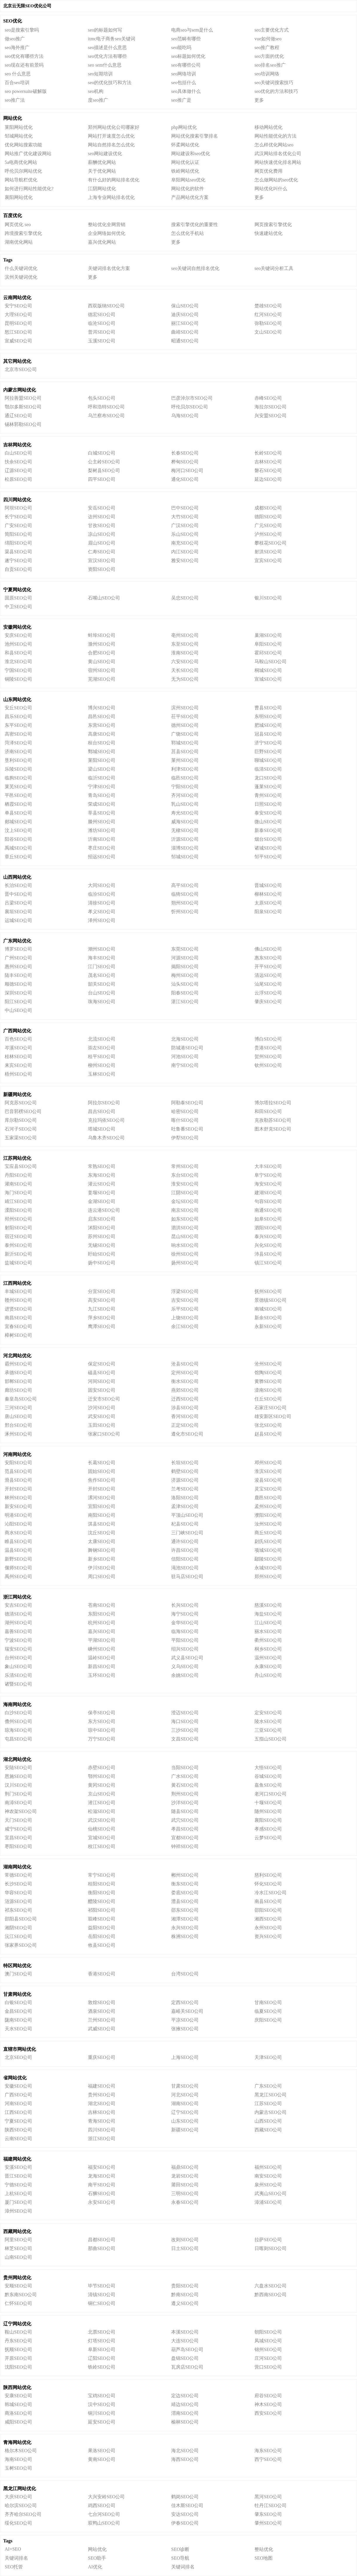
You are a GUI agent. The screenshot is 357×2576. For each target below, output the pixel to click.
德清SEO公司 (18, 1613)
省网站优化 (15, 2077)
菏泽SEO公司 (18, 742)
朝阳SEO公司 (268, 2331)
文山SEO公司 (268, 332)
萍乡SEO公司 (101, 1317)
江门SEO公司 (101, 966)
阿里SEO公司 (18, 2239)
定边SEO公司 (185, 2395)
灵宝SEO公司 (268, 1488)
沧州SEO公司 (268, 1363)
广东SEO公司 (268, 2085)
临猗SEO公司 (185, 894)
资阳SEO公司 (101, 569)
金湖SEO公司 (101, 1201)
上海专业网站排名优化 (111, 197)
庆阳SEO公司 (268, 2019)
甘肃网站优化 (17, 1994)
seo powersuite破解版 (26, 91)
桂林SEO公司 (18, 1056)
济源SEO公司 (185, 1480)
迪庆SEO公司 (185, 314)
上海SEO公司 (185, 2057)
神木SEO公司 (268, 2404)
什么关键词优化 (21, 268)
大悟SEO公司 (268, 1767)
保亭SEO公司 (101, 1712)
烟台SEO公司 (268, 839)
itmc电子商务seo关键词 (111, 38)
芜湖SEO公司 (101, 679)
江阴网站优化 (102, 188)
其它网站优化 (17, 361)
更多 (259, 100)
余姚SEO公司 (185, 1675)
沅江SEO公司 (18, 1936)
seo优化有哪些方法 (24, 56)
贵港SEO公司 (268, 1047)
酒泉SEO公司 (101, 2011)
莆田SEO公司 (185, 2184)
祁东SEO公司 (18, 1910)
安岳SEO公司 (101, 507)
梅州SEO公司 (185, 975)
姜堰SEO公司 (101, 1192)
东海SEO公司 (101, 1175)
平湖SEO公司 (101, 1640)
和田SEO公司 (268, 1111)
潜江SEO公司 (101, 1802)
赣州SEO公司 (18, 1300)
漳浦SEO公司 (268, 2202)
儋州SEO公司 (18, 1721)
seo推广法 (15, 100)
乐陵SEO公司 (18, 769)
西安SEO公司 (268, 2413)
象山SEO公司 (18, 1666)
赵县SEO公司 (268, 1433)
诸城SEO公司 (268, 847)
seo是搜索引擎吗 (22, 29)
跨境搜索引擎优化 (23, 233)
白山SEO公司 (18, 452)
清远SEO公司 (268, 975)
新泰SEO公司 (268, 830)
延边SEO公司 (268, 479)
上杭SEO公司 (18, 2193)
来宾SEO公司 (18, 1065)
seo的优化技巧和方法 (109, 82)
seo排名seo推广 (270, 65)
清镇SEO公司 (101, 2294)
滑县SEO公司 (18, 1480)
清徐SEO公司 (101, 902)
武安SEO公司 (101, 1416)
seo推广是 (181, 100)
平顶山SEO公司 (187, 1515)
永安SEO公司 (101, 2202)
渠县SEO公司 (18, 551)
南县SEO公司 (268, 1901)
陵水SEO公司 (268, 1721)
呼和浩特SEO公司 (106, 406)
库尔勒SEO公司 (21, 1120)
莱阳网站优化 (19, 127)
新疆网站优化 (17, 1094)
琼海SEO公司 (18, 1730)
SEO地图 (263, 2558)
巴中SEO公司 (185, 507)
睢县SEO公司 (18, 1541)
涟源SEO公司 (18, 1901)
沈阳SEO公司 (18, 2366)
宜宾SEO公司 (268, 560)
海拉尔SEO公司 (270, 406)
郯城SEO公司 (18, 821)
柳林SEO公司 (268, 894)
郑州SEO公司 (268, 1576)
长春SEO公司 (185, 452)
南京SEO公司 (185, 1210)
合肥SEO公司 (101, 652)
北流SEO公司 (101, 1038)
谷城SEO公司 (268, 1776)
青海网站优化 (17, 2442)
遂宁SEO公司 (18, 560)
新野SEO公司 (18, 1558)
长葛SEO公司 (101, 1462)
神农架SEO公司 (21, 1811)
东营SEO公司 (101, 725)
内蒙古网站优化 (19, 389)
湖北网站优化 (17, 1759)
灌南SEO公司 (18, 1183)
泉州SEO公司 (268, 2184)
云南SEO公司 (18, 2138)
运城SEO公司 (18, 920)
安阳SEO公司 (18, 1462)
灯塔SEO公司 (101, 2340)
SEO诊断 (180, 2549)
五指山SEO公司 (270, 1738)
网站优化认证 (185, 162)
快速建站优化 (268, 233)
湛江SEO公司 (185, 1001)
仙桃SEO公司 (101, 1828)
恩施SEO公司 (18, 1776)
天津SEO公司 (268, 2057)
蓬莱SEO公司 (268, 786)
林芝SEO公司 (18, 2248)
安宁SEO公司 (18, 305)
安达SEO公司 (185, 2514)
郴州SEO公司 (185, 1875)
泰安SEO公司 (268, 812)
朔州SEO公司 (185, 902)
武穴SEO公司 (185, 1820)
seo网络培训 (183, 73)
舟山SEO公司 (268, 1675)
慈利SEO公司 (268, 1875)
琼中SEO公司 (101, 1730)
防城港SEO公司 (187, 1047)
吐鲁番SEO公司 (187, 1128)
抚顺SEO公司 (18, 2349)
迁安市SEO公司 (104, 1398)
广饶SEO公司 (185, 733)
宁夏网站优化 (17, 589)
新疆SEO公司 (185, 2129)
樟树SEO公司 (18, 1335)
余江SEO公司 (185, 1326)
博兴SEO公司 (101, 707)
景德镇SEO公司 (270, 1300)
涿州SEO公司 (18, 1433)
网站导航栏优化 (21, 179)
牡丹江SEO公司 (270, 2505)
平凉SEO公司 (185, 2019)
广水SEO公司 (185, 1776)
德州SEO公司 (185, 725)
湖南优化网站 (19, 242)
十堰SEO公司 (268, 1802)
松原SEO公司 (18, 479)
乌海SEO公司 (185, 415)
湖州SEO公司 (18, 1622)
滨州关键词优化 (21, 277)
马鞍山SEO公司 (270, 661)
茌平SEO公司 (185, 716)
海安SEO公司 (268, 1183)
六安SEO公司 (185, 661)
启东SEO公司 (101, 1218)
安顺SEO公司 (18, 2285)
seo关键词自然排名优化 (195, 268)
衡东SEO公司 (185, 1883)
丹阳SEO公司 (18, 1175)
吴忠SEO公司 (185, 597)
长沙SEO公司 (18, 1883)
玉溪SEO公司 (101, 340)
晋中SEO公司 (18, 894)
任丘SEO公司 (268, 1398)
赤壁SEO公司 (101, 1767)
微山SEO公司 (268, 821)
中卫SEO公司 (18, 606)
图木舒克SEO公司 (272, 1128)
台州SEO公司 (18, 1657)
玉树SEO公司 (18, 2468)
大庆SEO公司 (18, 2496)
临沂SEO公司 (101, 777)
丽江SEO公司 (185, 323)
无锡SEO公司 (101, 1245)
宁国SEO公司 (18, 670)
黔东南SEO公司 (21, 2294)
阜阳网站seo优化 (188, 179)
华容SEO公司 (18, 1892)
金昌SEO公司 (18, 2011)
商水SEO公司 (18, 1532)
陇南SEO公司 (18, 2019)
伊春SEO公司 (185, 2522)
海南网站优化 (17, 1704)
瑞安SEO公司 (18, 1648)
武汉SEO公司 (101, 1820)
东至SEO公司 (185, 644)
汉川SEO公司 (18, 1785)
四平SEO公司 (101, 479)
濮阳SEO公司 (268, 1515)
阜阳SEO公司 (268, 644)
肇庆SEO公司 (268, 1001)
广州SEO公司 (18, 957)
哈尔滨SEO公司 (21, 2505)
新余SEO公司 (268, 1317)
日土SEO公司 (185, 2248)
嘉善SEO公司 (18, 1631)
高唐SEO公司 (101, 733)
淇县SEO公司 (101, 1523)
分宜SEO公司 (101, 1291)
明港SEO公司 (18, 1515)
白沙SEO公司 (18, 1712)
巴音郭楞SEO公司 (23, 1111)
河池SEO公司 (185, 1056)
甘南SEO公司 (268, 2002)
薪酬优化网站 (102, 162)
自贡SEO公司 (18, 569)
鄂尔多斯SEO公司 (23, 406)
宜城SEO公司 (101, 1837)
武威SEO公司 (101, 2028)
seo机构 (95, 91)
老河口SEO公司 (270, 1793)
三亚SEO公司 (268, 1730)
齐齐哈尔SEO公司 (23, 2514)
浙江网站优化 (17, 1596)
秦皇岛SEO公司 (21, 1398)
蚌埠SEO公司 (101, 635)
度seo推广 (98, 100)
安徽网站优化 (17, 627)
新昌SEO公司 (101, 1666)
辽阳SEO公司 (101, 2358)
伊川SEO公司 (101, 1567)
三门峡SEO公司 (187, 1532)
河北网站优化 (17, 1355)
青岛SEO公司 (101, 795)
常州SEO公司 (185, 1166)
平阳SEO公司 (185, 1640)
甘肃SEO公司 (185, 2085)
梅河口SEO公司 (187, 470)
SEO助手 (97, 2558)
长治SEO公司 (18, 885)
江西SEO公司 (18, 2112)
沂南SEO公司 (101, 839)
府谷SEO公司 (268, 2395)
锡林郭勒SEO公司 (23, 424)
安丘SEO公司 (18, 707)
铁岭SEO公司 (101, 2366)
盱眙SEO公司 (101, 1253)
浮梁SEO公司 (185, 1291)
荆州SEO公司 (185, 1793)
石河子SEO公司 (21, 1128)
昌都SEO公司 (101, 2239)
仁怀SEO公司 (18, 2303)
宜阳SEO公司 (101, 1506)
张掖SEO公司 (185, 2028)
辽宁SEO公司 (185, 2112)
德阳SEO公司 (268, 516)
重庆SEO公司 (101, 2057)
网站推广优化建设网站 (28, 153)
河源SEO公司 (185, 957)
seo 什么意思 (18, 73)
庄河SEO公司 (268, 2358)
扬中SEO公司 (101, 1262)
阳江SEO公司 (18, 1001)
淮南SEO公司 (185, 652)
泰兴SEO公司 (268, 1236)
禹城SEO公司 (18, 847)
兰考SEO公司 (185, 1488)
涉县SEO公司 (185, 1407)
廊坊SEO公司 (18, 1390)
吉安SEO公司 (185, 1300)
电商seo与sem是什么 (192, 29)
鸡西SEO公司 (101, 2505)
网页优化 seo (18, 224)
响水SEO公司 (185, 1245)
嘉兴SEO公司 (101, 1631)
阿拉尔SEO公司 (104, 1102)
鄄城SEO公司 (101, 751)
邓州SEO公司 (268, 1462)
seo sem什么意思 (105, 65)
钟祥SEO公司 (185, 1846)
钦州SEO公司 (268, 1065)
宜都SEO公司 (185, 1837)
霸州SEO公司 (18, 1363)
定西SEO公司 (185, 2002)
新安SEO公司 (18, 1506)
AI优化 (95, 2566)
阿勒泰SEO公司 (187, 1102)
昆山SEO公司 (185, 1236)
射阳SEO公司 (18, 1227)
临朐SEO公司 (18, 777)
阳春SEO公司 (185, 992)
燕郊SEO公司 (185, 1390)
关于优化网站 (102, 171)
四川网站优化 (17, 499)
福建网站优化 (17, 2159)
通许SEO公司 (185, 1541)
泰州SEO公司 (18, 1245)
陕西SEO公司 (18, 2129)
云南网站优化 (17, 297)
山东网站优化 (17, 699)
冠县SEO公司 (268, 733)
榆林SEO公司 (185, 2421)
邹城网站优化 (19, 136)
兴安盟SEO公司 (270, 415)
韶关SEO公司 (101, 984)
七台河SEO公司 (104, 2514)
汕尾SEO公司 (268, 984)
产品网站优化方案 (190, 197)
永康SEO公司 (268, 1666)
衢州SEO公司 (268, 1640)
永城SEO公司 (268, 1567)
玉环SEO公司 (101, 1675)
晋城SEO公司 (268, 885)
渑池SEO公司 (185, 1567)
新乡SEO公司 (101, 1558)
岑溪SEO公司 (18, 1047)
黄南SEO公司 (101, 2459)
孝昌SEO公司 (185, 1828)
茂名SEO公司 (101, 975)
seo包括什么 (183, 82)
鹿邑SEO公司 (268, 1497)
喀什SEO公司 (185, 1120)
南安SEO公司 (268, 2175)
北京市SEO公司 (21, 369)
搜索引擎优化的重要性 (194, 224)
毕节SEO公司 (101, 2285)
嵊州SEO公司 (101, 1648)
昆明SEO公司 (18, 323)
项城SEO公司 (268, 1550)
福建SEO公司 (101, 2085)
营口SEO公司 (268, 2366)
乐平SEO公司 (185, 1308)
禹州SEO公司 (18, 1576)
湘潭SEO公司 (185, 1918)
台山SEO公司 (101, 992)
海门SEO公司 (18, 1192)
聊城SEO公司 (268, 760)
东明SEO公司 (268, 716)
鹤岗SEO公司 (185, 2496)
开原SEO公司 (18, 2358)
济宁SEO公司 (268, 742)
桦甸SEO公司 (185, 461)
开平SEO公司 (268, 966)
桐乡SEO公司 (268, 1648)
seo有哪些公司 (186, 65)
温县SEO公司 (18, 1550)
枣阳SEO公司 (18, 1846)
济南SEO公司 (18, 751)
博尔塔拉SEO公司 (272, 1102)
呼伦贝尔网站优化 (23, 171)
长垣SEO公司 (185, 1462)
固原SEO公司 (18, 597)
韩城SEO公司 (18, 2404)
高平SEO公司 (185, 885)
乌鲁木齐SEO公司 (106, 1137)
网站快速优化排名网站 (277, 162)
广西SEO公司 (18, 2094)
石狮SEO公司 (101, 2193)
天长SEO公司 (185, 670)
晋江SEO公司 (18, 2175)
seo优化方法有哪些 (107, 56)
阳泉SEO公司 (268, 911)
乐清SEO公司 (18, 1675)
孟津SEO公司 (185, 1506)
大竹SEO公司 (185, 516)
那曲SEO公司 (101, 2248)
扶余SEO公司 (18, 461)
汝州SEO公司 (268, 1523)
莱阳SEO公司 (101, 760)
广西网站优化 (17, 1030)
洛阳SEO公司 (185, 1497)
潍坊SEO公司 (101, 830)
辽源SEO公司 (18, 470)
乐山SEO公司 (185, 534)
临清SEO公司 (268, 769)
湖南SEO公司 (185, 2103)
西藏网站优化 (17, 2231)
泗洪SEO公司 (185, 1227)
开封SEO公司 (18, 1488)
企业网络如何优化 (106, 233)
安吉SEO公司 (18, 1605)
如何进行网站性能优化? (29, 188)
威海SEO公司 (185, 821)
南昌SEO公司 (18, 1317)
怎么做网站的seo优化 (276, 179)
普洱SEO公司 (101, 332)
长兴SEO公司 (185, 1605)
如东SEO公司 (185, 1218)
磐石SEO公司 (268, 470)
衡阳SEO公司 (101, 1892)
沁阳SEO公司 (18, 1523)
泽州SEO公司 (101, 920)
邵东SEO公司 (185, 1910)
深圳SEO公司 (18, 992)
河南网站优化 (17, 1454)
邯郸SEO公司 (18, 1381)
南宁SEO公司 (185, 1065)
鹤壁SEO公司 (185, 1471)
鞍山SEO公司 (18, 2331)
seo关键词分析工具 (273, 268)
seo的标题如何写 (105, 29)
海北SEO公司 (185, 2450)
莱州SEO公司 (185, 760)
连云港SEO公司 (104, 1210)
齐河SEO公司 (185, 795)
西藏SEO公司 (268, 2129)
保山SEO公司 (185, 305)
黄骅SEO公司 (268, 1381)
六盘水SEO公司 (270, 2285)
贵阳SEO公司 (185, 2285)
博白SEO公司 (268, 1038)
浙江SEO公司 (101, 2138)
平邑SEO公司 (18, 795)
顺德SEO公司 (18, 984)
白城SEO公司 (101, 452)
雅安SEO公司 (185, 560)
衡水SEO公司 (185, 1381)
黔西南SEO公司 (270, 2294)
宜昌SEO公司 (18, 1837)
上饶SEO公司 (185, 1317)
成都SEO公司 (268, 507)
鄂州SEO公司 (101, 1776)
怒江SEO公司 (18, 332)
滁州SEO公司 (101, 644)
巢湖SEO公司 (268, 635)
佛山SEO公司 (268, 949)
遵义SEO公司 (185, 2303)
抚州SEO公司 (268, 1291)
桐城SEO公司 (268, 670)
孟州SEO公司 (268, 1506)
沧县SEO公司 (185, 1363)
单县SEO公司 (18, 812)
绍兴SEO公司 (185, 1648)
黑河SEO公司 (268, 2496)
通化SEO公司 (185, 479)
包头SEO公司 (101, 398)
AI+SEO (13, 2548)
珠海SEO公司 (101, 1001)
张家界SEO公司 (21, 1945)
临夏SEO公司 (268, 2011)
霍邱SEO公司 (268, 652)
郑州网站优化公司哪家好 (113, 127)
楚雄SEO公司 (268, 305)
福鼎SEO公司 (185, 2167)
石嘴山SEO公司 (104, 597)
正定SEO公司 (185, 1425)
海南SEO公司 (18, 2459)
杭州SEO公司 (101, 1622)
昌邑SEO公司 (101, 716)
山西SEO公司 (268, 2121)
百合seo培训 (17, 82)
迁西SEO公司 (185, 1398)
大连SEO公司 (185, 2340)
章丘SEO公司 (18, 856)
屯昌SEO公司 (18, 1738)
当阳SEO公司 (185, 1767)
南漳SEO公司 (18, 1802)
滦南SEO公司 (268, 1390)
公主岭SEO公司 (104, 461)
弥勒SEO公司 (268, 323)
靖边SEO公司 (185, 2404)
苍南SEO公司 (101, 1605)
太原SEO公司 (268, 902)
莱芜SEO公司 (18, 786)
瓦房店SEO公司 (187, 2366)
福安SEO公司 (101, 2167)
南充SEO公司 (185, 542)
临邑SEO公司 (185, 777)
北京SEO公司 (18, 2057)
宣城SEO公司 (268, 679)
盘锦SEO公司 (185, 2358)
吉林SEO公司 (268, 461)
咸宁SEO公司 (18, 1828)
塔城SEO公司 (101, 1128)
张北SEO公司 (268, 1425)
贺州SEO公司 (268, 1056)
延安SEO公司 (101, 2421)
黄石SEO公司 (185, 1785)
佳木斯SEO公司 (187, 2505)
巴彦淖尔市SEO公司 (192, 398)
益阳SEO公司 (101, 1927)
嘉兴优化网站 (102, 242)
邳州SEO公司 (18, 1218)
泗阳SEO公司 (268, 1227)
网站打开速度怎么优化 (111, 136)
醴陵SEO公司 (101, 1901)
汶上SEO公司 (18, 830)
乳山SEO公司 (185, 804)
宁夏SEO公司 (18, 2121)
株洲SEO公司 (185, 1936)
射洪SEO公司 (268, 551)
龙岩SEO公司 (185, 2175)
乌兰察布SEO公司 (106, 415)
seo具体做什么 (186, 91)
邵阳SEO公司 (268, 1910)
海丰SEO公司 (101, 957)
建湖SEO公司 (268, 1192)
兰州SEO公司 (101, 2019)
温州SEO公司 (268, 1657)
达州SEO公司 (101, 516)
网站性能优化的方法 (275, 136)
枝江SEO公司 (101, 1846)
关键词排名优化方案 (109, 268)
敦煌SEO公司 (101, 2002)
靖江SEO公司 (18, 1201)
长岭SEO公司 (268, 452)
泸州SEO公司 (268, 534)
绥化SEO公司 (18, 2522)
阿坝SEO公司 (18, 507)
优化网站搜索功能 (23, 144)
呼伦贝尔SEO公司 (189, 406)
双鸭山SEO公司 (104, 2522)
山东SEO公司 (185, 2121)
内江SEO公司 (185, 551)
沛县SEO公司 (268, 1253)
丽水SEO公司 (268, 1631)
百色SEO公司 (18, 1038)
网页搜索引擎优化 (273, 224)
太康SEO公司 (101, 1541)
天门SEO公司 (18, 1820)
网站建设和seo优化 (190, 153)
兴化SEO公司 (268, 1245)
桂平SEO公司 (101, 1056)
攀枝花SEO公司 (270, 542)
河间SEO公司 (101, 1381)
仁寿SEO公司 (101, 551)
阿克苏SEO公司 (21, 1102)
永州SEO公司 (268, 1927)
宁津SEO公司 (101, 786)
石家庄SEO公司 (270, 1407)
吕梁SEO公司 (18, 902)
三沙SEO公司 (185, 1730)
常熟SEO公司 (101, 1166)
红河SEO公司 (268, 314)
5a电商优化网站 (21, 162)
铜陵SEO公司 (18, 679)
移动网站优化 (268, 127)
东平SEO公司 (18, 725)
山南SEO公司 (18, 2257)
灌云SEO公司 (101, 1183)
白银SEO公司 (18, 2002)
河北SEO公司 (185, 2094)
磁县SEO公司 (101, 1372)
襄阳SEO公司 (268, 1820)
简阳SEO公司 (18, 534)
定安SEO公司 (268, 1712)
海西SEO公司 (185, 2459)
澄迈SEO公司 (185, 1712)
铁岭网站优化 (185, 171)
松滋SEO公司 (101, 1811)
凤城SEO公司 (268, 2340)
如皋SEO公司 (268, 1218)
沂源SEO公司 (185, 839)
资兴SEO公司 (268, 1936)
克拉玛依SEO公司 (106, 1120)
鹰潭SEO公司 (101, 1326)
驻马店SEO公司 (187, 1576)
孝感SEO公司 (268, 1828)
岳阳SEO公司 (101, 1936)
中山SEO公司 (18, 1010)
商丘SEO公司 (268, 1532)
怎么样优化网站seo (273, 144)
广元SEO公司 (268, 525)
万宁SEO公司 (101, 1738)
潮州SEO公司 (101, 949)
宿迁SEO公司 (18, 1236)
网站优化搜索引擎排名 (194, 136)
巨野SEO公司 (268, 751)
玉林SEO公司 (101, 1074)
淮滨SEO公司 (268, 1471)
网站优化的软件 (187, 188)
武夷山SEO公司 (270, 2193)
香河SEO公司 (185, 1416)
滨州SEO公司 (185, 707)
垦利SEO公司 (18, 760)
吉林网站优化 (17, 444)
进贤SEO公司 (18, 1308)
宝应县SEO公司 (21, 1166)
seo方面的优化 (269, 56)
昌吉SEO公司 (101, 1111)
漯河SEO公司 (101, 1497)
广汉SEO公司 (185, 525)
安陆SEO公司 (18, 1767)
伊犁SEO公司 (185, 1137)
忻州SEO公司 (185, 911)
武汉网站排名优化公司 (277, 153)
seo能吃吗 (181, 47)
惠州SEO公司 (18, 966)
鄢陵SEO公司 (268, 1558)
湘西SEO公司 (268, 1918)
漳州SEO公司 (18, 2211)
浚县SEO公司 (268, 1480)
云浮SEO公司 (268, 992)
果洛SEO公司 (101, 2450)
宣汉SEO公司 (101, 560)
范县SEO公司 (18, 1471)
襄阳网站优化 (19, 197)
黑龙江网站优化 (19, 2488)
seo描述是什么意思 (107, 47)
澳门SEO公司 (18, 1973)
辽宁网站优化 (17, 2323)
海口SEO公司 (185, 1721)
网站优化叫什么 (270, 188)
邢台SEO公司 (18, 1425)
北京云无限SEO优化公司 (27, 6)
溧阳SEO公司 (18, 1210)
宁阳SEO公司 (185, 786)
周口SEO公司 (101, 1576)
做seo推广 (15, 38)
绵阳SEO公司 (18, 542)
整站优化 (263, 2549)
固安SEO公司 (101, 1390)
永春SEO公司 (185, 2202)
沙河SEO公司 (101, 1407)
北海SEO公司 (185, 1038)
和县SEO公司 (18, 652)
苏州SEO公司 (101, 1236)
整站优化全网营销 (106, 224)
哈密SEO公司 (185, 1111)
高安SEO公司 (101, 1300)
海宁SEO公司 (185, 1613)
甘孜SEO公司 (101, 525)
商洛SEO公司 (18, 2413)
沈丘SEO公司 (101, 1532)
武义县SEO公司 (187, 1657)
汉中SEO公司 (101, 2404)
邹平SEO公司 (268, 856)
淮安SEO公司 (185, 1183)
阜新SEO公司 (101, 2349)
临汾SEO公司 (101, 894)
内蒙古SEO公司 (270, 2112)
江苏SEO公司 (268, 2103)
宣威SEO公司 (18, 340)
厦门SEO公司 (18, 2202)
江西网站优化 (17, 1283)
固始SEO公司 (101, 1471)
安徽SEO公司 (18, 2085)
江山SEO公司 (268, 1622)
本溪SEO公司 (185, 2331)
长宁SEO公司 (18, 516)
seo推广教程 (266, 47)
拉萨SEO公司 (268, 2239)
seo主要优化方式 (271, 29)
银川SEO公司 (268, 597)
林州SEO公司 (18, 1497)
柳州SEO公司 (101, 1065)
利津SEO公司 (185, 769)
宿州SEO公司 (101, 670)
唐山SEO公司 (18, 1416)
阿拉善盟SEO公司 (23, 398)
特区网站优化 (17, 1965)
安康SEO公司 (18, 2395)
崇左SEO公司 (101, 1047)
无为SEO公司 (185, 679)
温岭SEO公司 (101, 1657)
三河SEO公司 (18, 1407)
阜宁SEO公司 (268, 1175)
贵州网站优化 (17, 2277)
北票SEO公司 (101, 2331)
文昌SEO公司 (185, 1738)
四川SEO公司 (101, 2129)
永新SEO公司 (268, 1326)
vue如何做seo (267, 38)
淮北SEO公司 (18, 661)
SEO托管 (14, 2566)
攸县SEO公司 (101, 1945)
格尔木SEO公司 (21, 2450)
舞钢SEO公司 (101, 1550)
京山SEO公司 (101, 1793)
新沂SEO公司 (18, 1253)
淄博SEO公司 (185, 847)
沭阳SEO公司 (101, 1227)
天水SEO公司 (18, 2028)
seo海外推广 (17, 47)
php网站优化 (184, 127)
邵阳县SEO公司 (21, 1918)
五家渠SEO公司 (21, 1137)
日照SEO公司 (268, 804)
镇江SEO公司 (268, 1262)
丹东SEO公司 (18, 2340)
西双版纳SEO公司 (106, 305)
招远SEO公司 (101, 856)
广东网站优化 (17, 940)
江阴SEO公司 (185, 1192)
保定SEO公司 (101, 1363)
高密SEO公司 (18, 733)
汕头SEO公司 (185, 984)
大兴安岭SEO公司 (106, 2496)
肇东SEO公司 (268, 2514)
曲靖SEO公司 (185, 332)
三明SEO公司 (185, 2193)
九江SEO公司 (101, 1308)
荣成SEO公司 (101, 804)
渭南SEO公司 (185, 2413)
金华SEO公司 (185, 1622)
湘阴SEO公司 (18, 1927)
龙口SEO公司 (268, 777)
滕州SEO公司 (101, 821)
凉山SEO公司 (101, 534)
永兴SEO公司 (185, 1927)
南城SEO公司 (268, 1308)
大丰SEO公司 (268, 1166)
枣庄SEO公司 (101, 847)
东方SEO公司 (101, 1721)
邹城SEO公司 (185, 856)
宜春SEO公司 (18, 1326)
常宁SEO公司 (101, 1875)
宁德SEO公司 (18, 2184)
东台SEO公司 (185, 1175)
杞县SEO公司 (185, 1523)
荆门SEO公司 (18, 1793)
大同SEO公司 (101, 885)
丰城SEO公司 (18, 1291)
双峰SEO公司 (101, 1918)
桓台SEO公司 (101, 742)
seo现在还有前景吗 (24, 65)
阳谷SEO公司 (18, 839)
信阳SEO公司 (185, 1558)
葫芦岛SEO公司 (187, 2349)
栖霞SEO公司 (18, 804)
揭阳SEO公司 (185, 966)
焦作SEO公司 (101, 1480)
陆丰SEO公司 (18, 975)
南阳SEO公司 (101, 1515)
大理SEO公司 (18, 314)
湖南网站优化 (17, 1866)
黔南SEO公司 (185, 2294)
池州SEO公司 (18, 644)
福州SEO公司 (268, 2167)
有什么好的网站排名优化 (113, 179)
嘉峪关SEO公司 (187, 2011)
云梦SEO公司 (268, 1837)
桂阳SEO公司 (101, 1883)
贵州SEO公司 (101, 2094)
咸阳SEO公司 (18, 2421)
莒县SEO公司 (185, 751)
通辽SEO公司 (18, 415)
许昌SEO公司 (185, 1550)
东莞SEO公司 (185, 949)
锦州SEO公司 (268, 2349)
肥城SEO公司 (268, 725)
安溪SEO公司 (18, 2167)
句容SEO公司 (268, 1201)
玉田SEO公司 (101, 1425)
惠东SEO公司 (268, 957)
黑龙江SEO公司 (270, 2094)
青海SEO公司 (101, 2121)
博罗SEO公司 (18, 949)
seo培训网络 (266, 73)
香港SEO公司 (101, 1973)
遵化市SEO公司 (187, 1433)
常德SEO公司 (18, 1875)
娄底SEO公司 (185, 1892)
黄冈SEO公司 (101, 1785)
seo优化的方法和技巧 (276, 91)
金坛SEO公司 (185, 1201)
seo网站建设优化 (105, 153)
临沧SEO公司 (101, 323)
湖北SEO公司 (101, 2103)
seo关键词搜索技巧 (273, 82)
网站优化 (97, 2549)
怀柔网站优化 (185, 144)
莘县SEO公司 (101, 812)
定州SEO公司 (185, 1372)
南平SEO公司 (101, 2184)
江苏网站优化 (17, 1158)
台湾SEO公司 (185, 1973)
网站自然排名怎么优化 (111, 144)
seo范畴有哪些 (186, 38)
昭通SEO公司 (185, 340)
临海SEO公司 (185, 1631)
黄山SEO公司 (101, 661)
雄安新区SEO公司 (272, 1416)
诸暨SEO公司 (18, 1683)
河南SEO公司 (18, 2103)
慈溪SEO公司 (268, 1605)
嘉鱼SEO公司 (268, 1785)
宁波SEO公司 (18, 1640)
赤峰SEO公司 (268, 398)
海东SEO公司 (268, 2450)
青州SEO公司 (268, 795)
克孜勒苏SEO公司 (272, 1120)
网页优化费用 (268, 171)
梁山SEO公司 (101, 769)
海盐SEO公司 (268, 1613)
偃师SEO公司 (18, 1567)
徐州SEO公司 (185, 1253)
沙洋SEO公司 (185, 1802)
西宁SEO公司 (268, 2459)
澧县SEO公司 (185, 1901)
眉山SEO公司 (101, 542)
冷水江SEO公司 (270, 1892)
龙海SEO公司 (101, 2175)
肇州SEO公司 (268, 2522)
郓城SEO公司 (185, 742)
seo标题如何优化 (188, 56)
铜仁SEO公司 (101, 2303)
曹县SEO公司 (268, 707)
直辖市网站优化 (19, 2049)
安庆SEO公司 (18, 635)
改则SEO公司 (185, 2239)
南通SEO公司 (268, 1210)
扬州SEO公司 (185, 1262)
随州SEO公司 (268, 1811)
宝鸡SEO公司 (101, 2395)
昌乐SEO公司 (18, 716)
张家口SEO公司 (104, 1433)
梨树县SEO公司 (104, 470)
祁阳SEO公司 (101, 1910)
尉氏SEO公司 (268, 1541)
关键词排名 (16, 2558)
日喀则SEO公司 (270, 2248)
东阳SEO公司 (101, 1613)
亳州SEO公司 (185, 635)
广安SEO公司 (18, 525)
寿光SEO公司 (185, 812)
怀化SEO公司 (268, 1883)
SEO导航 (180, 2558)
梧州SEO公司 (18, 1074)
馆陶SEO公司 (268, 1372)
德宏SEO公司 (101, 314)
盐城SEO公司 (18, 1262)
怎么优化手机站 (187, 233)
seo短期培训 (100, 73)
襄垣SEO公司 (18, 911)
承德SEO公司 (18, 1372)
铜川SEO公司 (101, 2413)
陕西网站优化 (17, 2387)
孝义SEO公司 (101, 911)
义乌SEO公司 (185, 1666)
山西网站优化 (17, 877)
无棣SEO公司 (185, 830)
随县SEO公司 (185, 1811)
